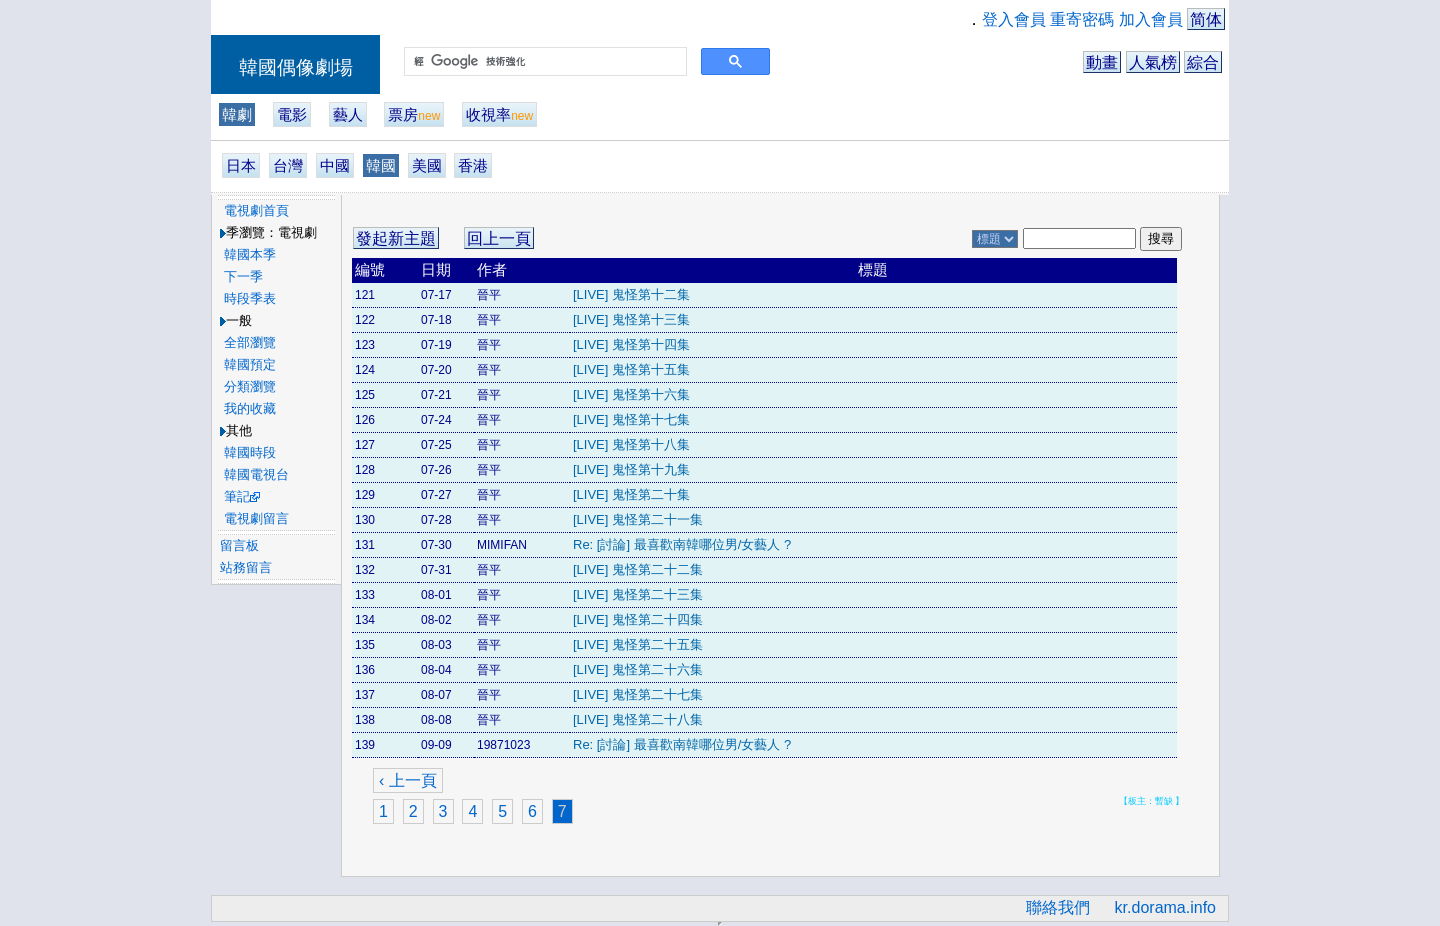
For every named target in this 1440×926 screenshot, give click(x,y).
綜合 (1203, 62)
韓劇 (237, 114)
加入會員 (1151, 19)
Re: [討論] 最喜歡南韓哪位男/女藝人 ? (682, 544)
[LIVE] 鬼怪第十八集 (631, 444)
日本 (241, 165)
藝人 (348, 114)
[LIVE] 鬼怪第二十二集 (638, 569)
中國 (335, 165)
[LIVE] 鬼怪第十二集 (631, 294)
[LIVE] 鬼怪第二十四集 (638, 619)
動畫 (1102, 62)
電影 (292, 114)
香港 (473, 165)
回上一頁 (499, 238)
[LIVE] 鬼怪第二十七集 (638, 694)
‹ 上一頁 (408, 780)
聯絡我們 (1058, 907)
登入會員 (1014, 19)
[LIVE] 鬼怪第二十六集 (638, 669)
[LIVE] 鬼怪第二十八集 (638, 719)
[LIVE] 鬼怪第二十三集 (638, 594)
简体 (1206, 19)
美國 (427, 165)
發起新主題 (396, 238)
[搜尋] (543, 62)
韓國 (381, 165)
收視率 (499, 114)
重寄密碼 (1082, 19)
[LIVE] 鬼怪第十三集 (631, 319)
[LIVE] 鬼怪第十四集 (631, 344)
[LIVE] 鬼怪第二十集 (631, 494)
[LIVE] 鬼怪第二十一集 (638, 519)
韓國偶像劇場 (296, 67)
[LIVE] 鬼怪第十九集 (631, 469)
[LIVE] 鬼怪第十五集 (631, 369)
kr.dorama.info (1165, 907)
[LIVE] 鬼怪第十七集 (631, 419)
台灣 (288, 165)
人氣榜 (1153, 62)
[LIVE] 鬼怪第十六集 (631, 394)
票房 (414, 114)
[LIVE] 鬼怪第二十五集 (638, 644)
